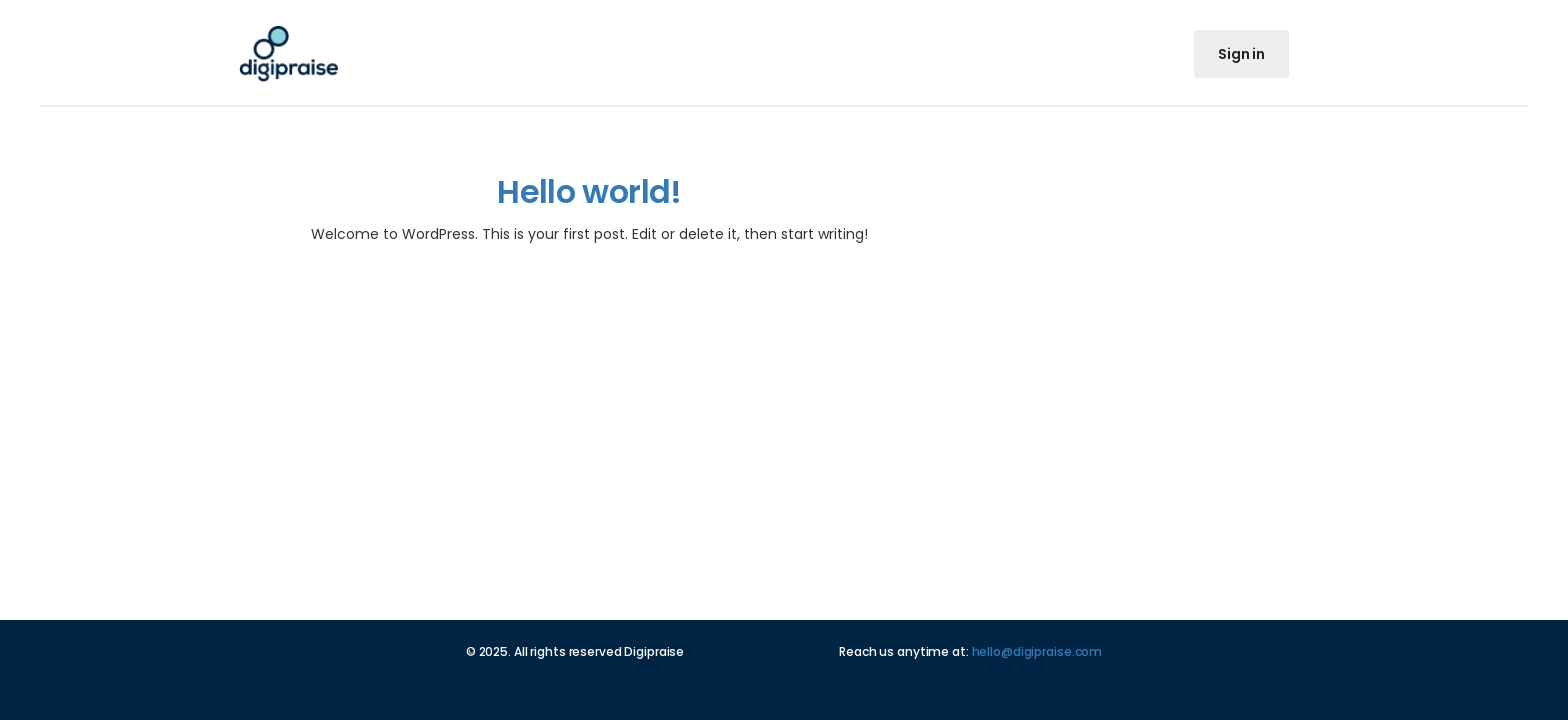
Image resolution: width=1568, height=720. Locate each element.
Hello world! (589, 191)
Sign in (1241, 54)
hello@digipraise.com (1037, 651)
